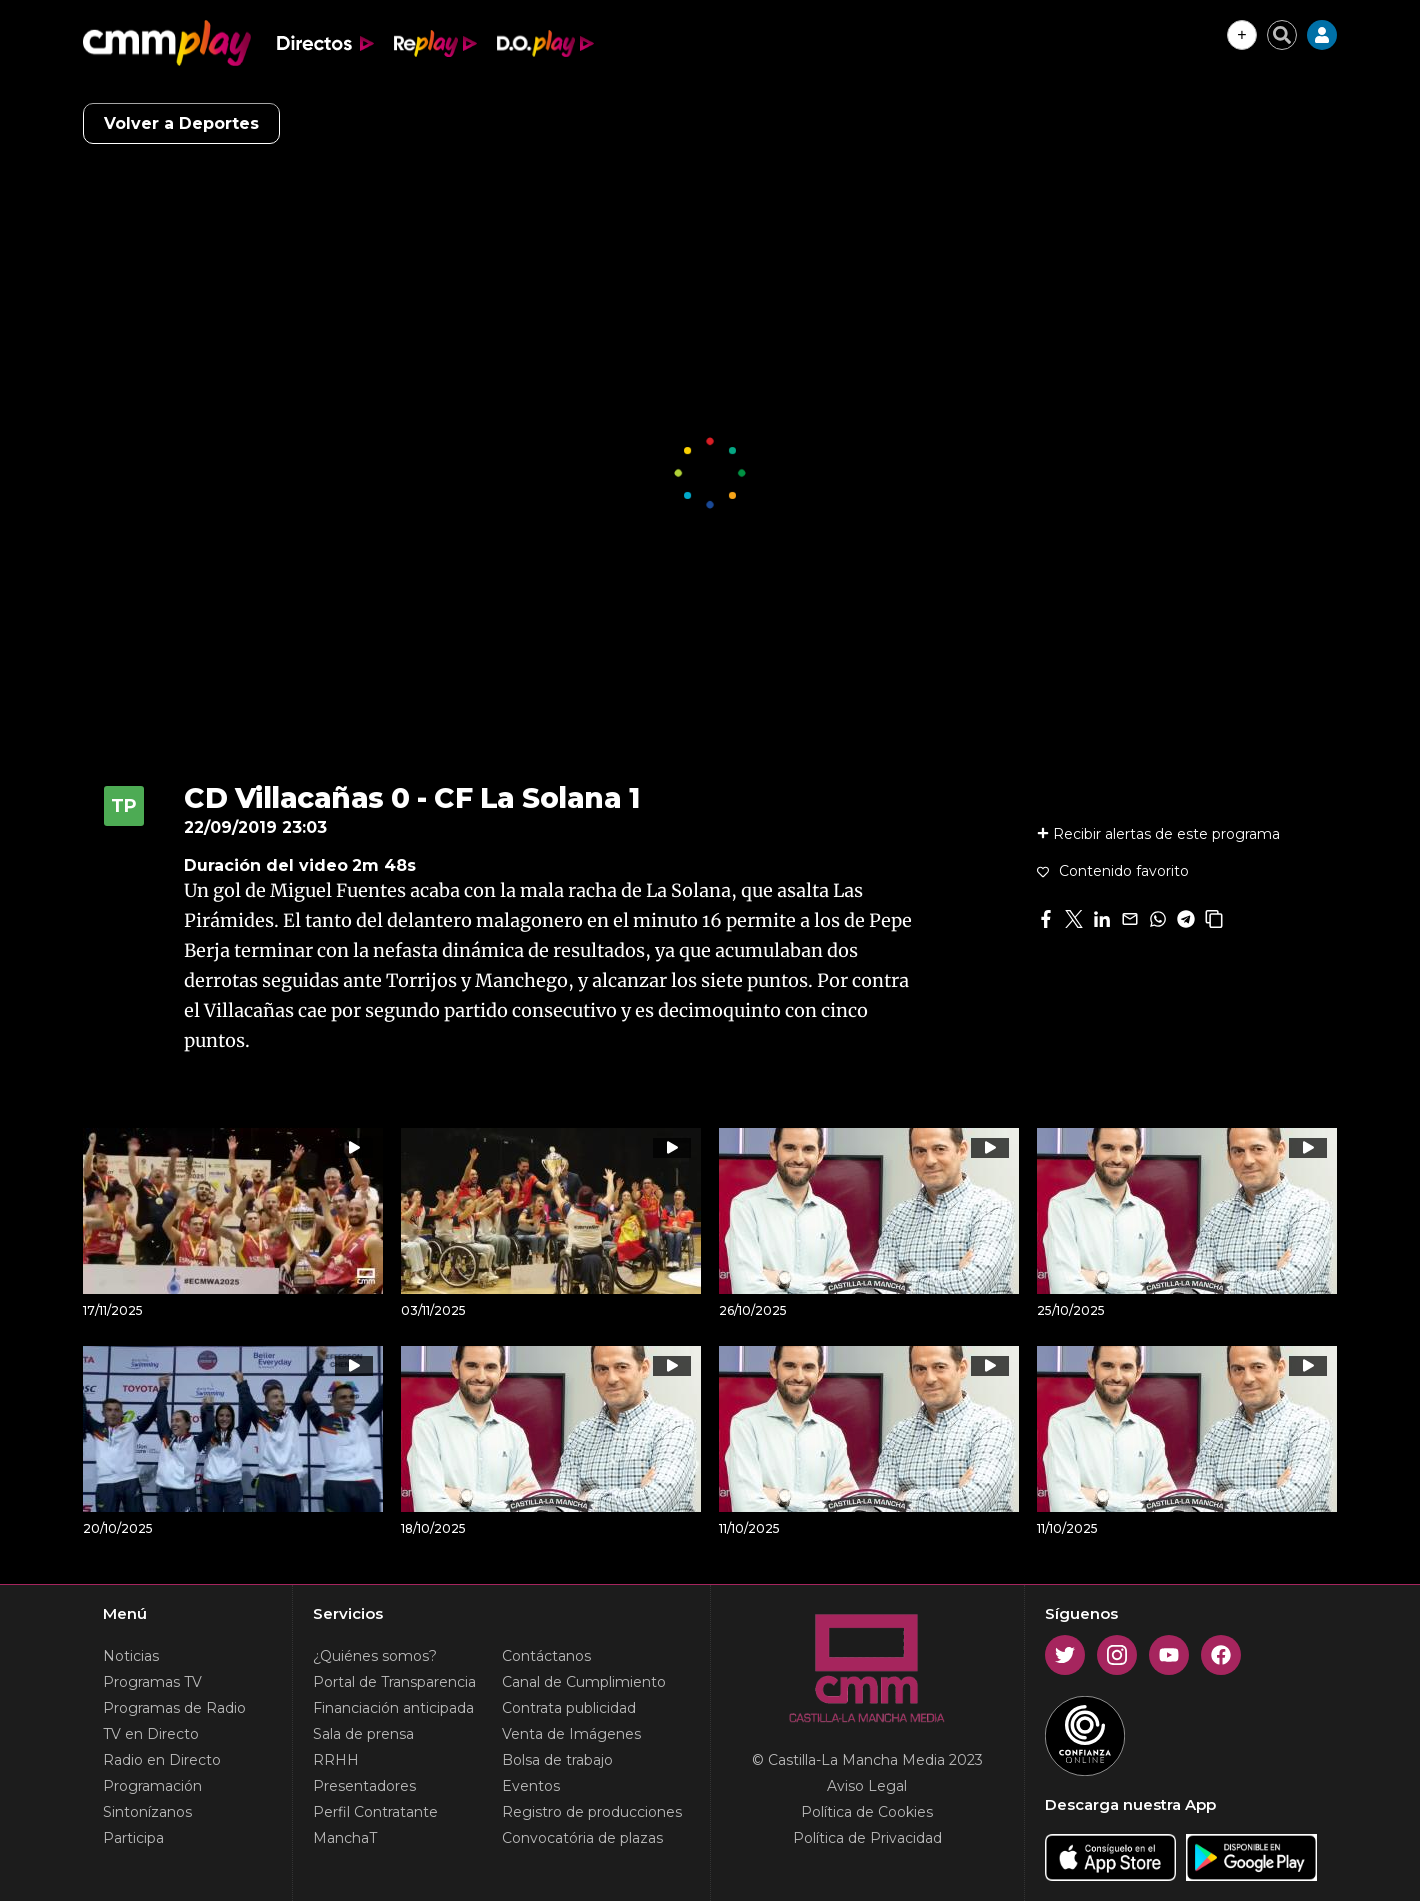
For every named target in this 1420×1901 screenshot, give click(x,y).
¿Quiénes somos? (375, 1656)
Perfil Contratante (375, 1812)
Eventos (531, 1786)
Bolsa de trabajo (557, 1760)
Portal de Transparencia (394, 1682)
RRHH (336, 1760)
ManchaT (345, 1838)
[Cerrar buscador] (1282, 35)
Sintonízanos (147, 1812)
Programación (152, 1786)
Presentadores (364, 1786)
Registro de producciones (592, 1812)
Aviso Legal (867, 1786)
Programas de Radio (174, 1708)
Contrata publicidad (569, 1708)
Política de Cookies (867, 1812)
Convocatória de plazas (582, 1838)
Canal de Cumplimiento (584, 1682)
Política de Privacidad (867, 1838)
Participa (133, 1838)
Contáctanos (546, 1656)
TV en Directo (151, 1734)
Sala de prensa (363, 1734)
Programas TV (152, 1682)
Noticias (131, 1656)
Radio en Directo (162, 1760)
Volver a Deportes (181, 123)
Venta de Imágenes (571, 1734)
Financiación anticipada (393, 1708)
